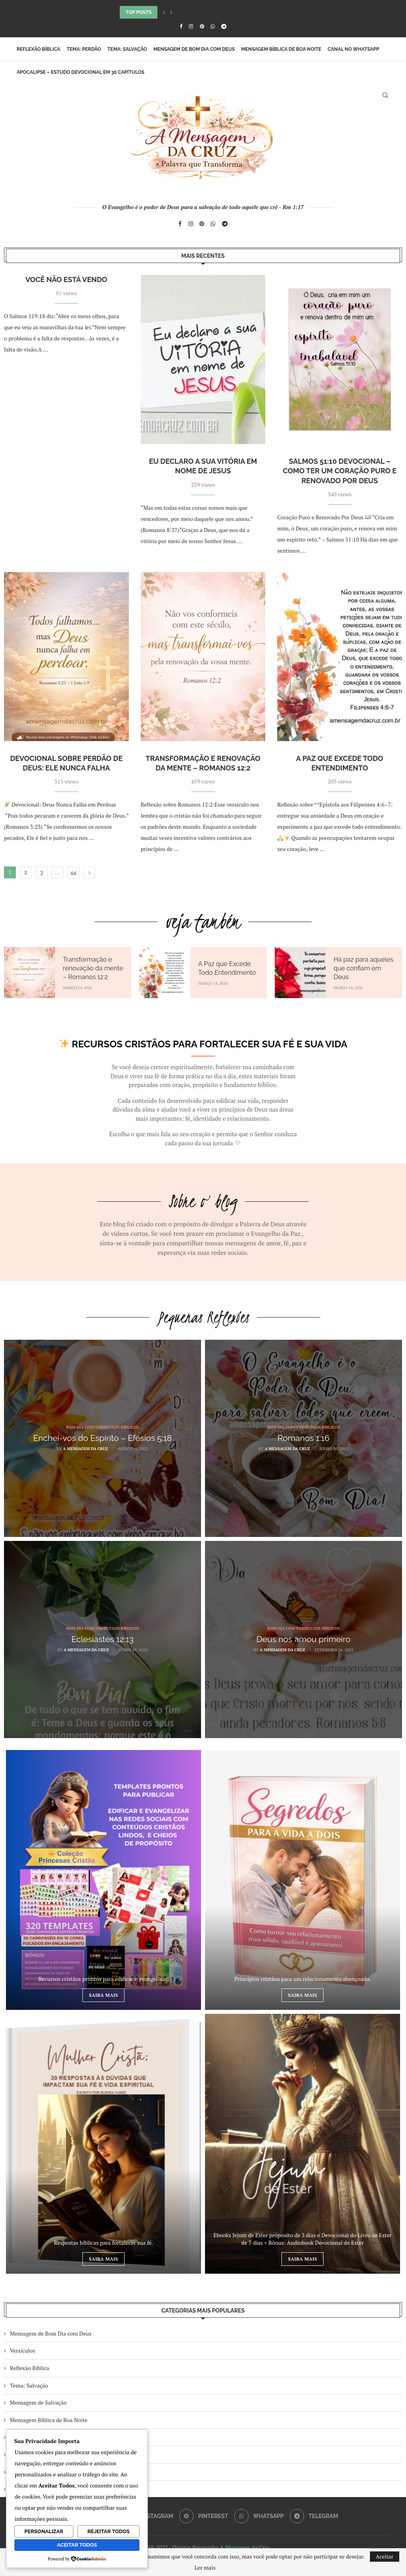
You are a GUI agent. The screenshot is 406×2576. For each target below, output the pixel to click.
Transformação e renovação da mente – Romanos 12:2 (93, 968)
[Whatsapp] (213, 26)
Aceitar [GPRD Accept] (384, 2556)
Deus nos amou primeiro (303, 1639)
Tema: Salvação (127, 49)
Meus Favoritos (29, 2472)
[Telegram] (223, 26)
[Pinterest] (202, 26)
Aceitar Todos (77, 2545)
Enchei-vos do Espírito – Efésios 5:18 (102, 1438)
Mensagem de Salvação (38, 2402)
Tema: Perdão (84, 49)
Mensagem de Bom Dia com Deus (194, 49)
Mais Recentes (27, 2454)
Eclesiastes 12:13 (102, 1639)
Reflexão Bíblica (38, 49)
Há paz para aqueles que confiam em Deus (363, 968)
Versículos (22, 2350)
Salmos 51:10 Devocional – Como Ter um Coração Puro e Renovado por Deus (339, 471)
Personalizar (44, 2531)
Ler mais (205, 2567)
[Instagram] (191, 26)
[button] (164, 12)
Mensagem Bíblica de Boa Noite (281, 49)
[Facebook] (181, 26)
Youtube (20, 2489)
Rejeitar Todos (108, 2531)
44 (73, 872)
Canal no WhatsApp (353, 49)
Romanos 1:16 (303, 1438)
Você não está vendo (66, 279)
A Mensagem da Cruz (85, 1448)
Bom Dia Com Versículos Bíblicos (50, 2437)
